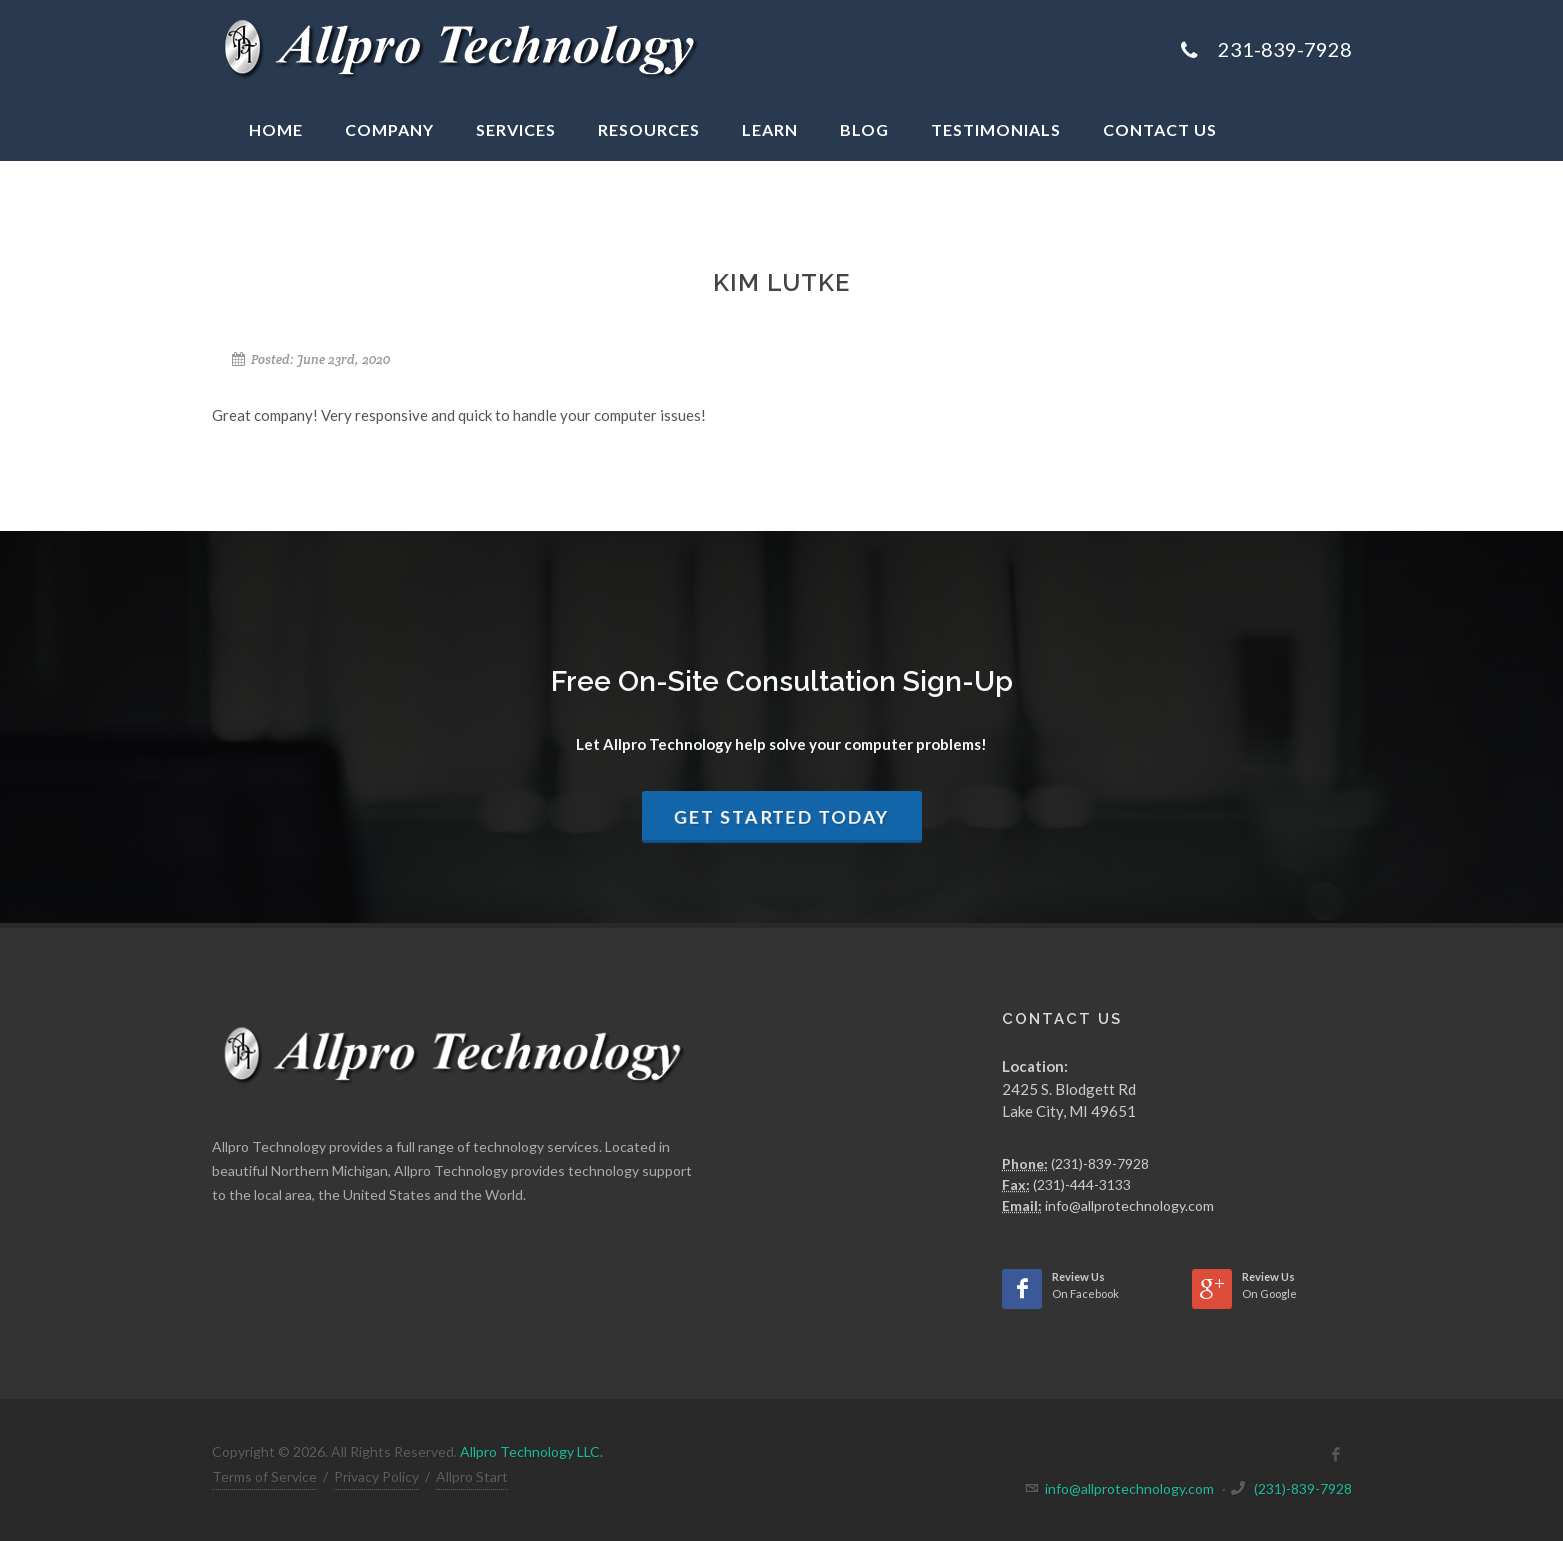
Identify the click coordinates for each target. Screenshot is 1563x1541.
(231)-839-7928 (1100, 1163)
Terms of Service (264, 1476)
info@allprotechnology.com (1129, 1205)
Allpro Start (472, 1476)
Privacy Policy (376, 1476)
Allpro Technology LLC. (531, 1451)
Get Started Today (782, 817)
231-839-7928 (1285, 49)
